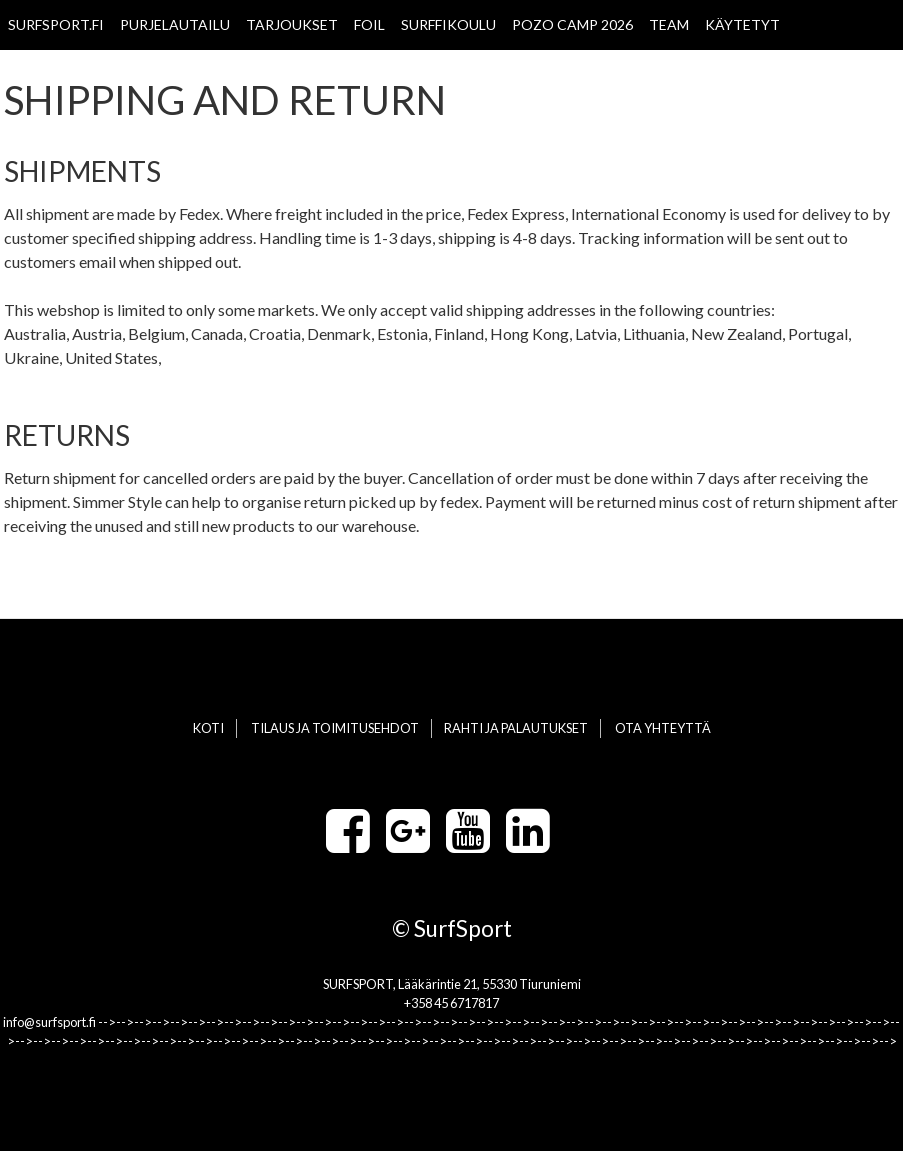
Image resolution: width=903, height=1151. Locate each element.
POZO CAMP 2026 (572, 24)
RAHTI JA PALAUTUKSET (516, 728)
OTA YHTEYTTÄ (180, 74)
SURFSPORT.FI (56, 24)
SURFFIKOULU (448, 24)
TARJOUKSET (292, 24)
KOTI (208, 728)
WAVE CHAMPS (59, 74)
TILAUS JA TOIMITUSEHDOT (335, 728)
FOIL (369, 24)
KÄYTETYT (742, 24)
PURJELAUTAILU (175, 24)
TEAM (669, 24)
